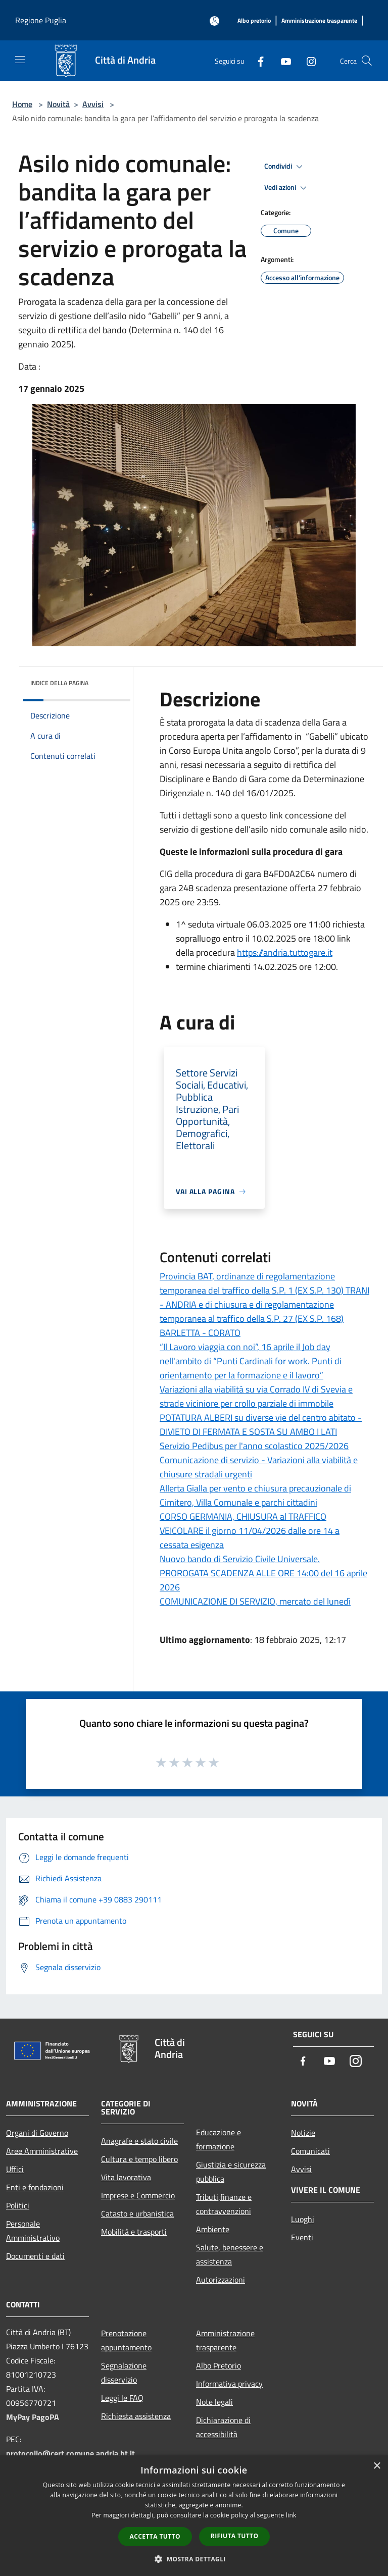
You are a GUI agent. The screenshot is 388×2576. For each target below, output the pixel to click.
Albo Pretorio (218, 2365)
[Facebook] (257, 60)
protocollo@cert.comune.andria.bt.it (70, 2453)
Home (22, 104)
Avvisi (93, 104)
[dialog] (194, 2515)
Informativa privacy (229, 2384)
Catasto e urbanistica (137, 2213)
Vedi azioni (287, 188)
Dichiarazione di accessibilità (223, 2427)
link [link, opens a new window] (291, 2515)
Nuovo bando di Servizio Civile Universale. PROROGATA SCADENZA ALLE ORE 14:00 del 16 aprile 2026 (263, 1573)
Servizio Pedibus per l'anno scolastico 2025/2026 (254, 1446)
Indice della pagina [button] (59, 683)
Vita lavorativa (126, 2177)
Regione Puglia (40, 20)
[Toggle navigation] (20, 60)
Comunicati (310, 2151)
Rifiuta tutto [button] (235, 2536)
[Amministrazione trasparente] (319, 21)
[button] (194, 2559)
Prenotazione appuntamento (126, 2340)
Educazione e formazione (218, 2139)
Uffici (15, 2169)
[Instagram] (307, 60)
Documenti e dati (35, 2256)
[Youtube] (282, 60)
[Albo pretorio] (254, 21)
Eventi (302, 2237)
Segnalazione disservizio (124, 2372)
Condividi (285, 167)
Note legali (214, 2402)
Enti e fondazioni (35, 2187)
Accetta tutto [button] (155, 2536)
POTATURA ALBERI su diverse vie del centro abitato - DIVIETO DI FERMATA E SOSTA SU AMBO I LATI (261, 1424)
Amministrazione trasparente (225, 2340)
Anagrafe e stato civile (139, 2141)
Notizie (303, 2133)
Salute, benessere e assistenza (229, 2254)
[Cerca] (367, 61)
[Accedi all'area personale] (214, 21)
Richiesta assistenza (136, 2416)
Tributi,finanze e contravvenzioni (224, 2204)
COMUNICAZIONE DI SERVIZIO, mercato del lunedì (255, 1601)
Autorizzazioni (220, 2280)
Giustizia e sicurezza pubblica (231, 2171)
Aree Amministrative (42, 2151)
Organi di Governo (37, 2133)
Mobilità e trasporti (134, 2232)
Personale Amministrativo (33, 2231)
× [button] (376, 2466)
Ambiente (212, 2229)
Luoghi (302, 2219)
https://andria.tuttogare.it (284, 952)
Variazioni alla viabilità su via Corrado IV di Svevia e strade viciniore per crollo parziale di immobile (256, 1396)
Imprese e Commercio (138, 2195)
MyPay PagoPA (32, 2417)
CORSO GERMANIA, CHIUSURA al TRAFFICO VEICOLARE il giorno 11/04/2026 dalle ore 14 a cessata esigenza (250, 1531)
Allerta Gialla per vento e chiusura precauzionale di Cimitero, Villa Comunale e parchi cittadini (255, 1495)
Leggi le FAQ (122, 2398)
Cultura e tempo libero (139, 2159)
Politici (17, 2205)
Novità (58, 104)
